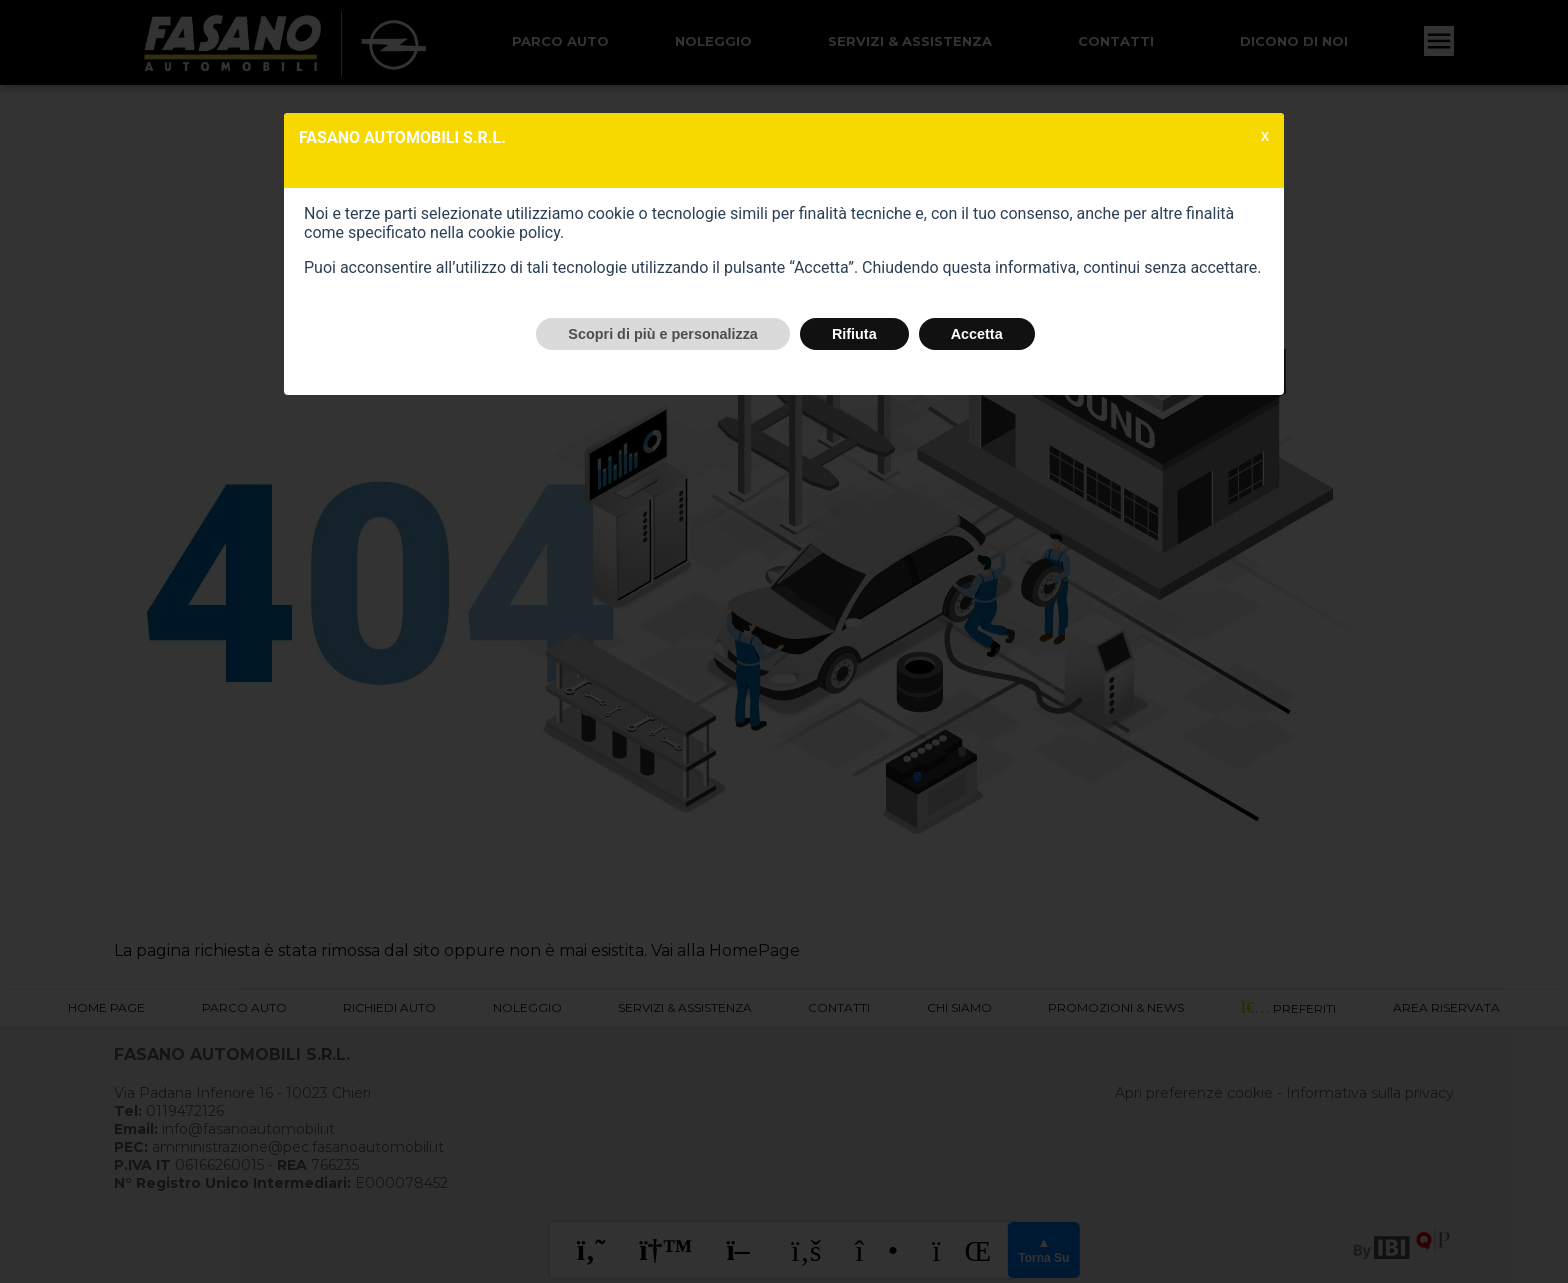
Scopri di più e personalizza (663, 334)
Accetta (977, 334)
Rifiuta (854, 334)
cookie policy (514, 232)
